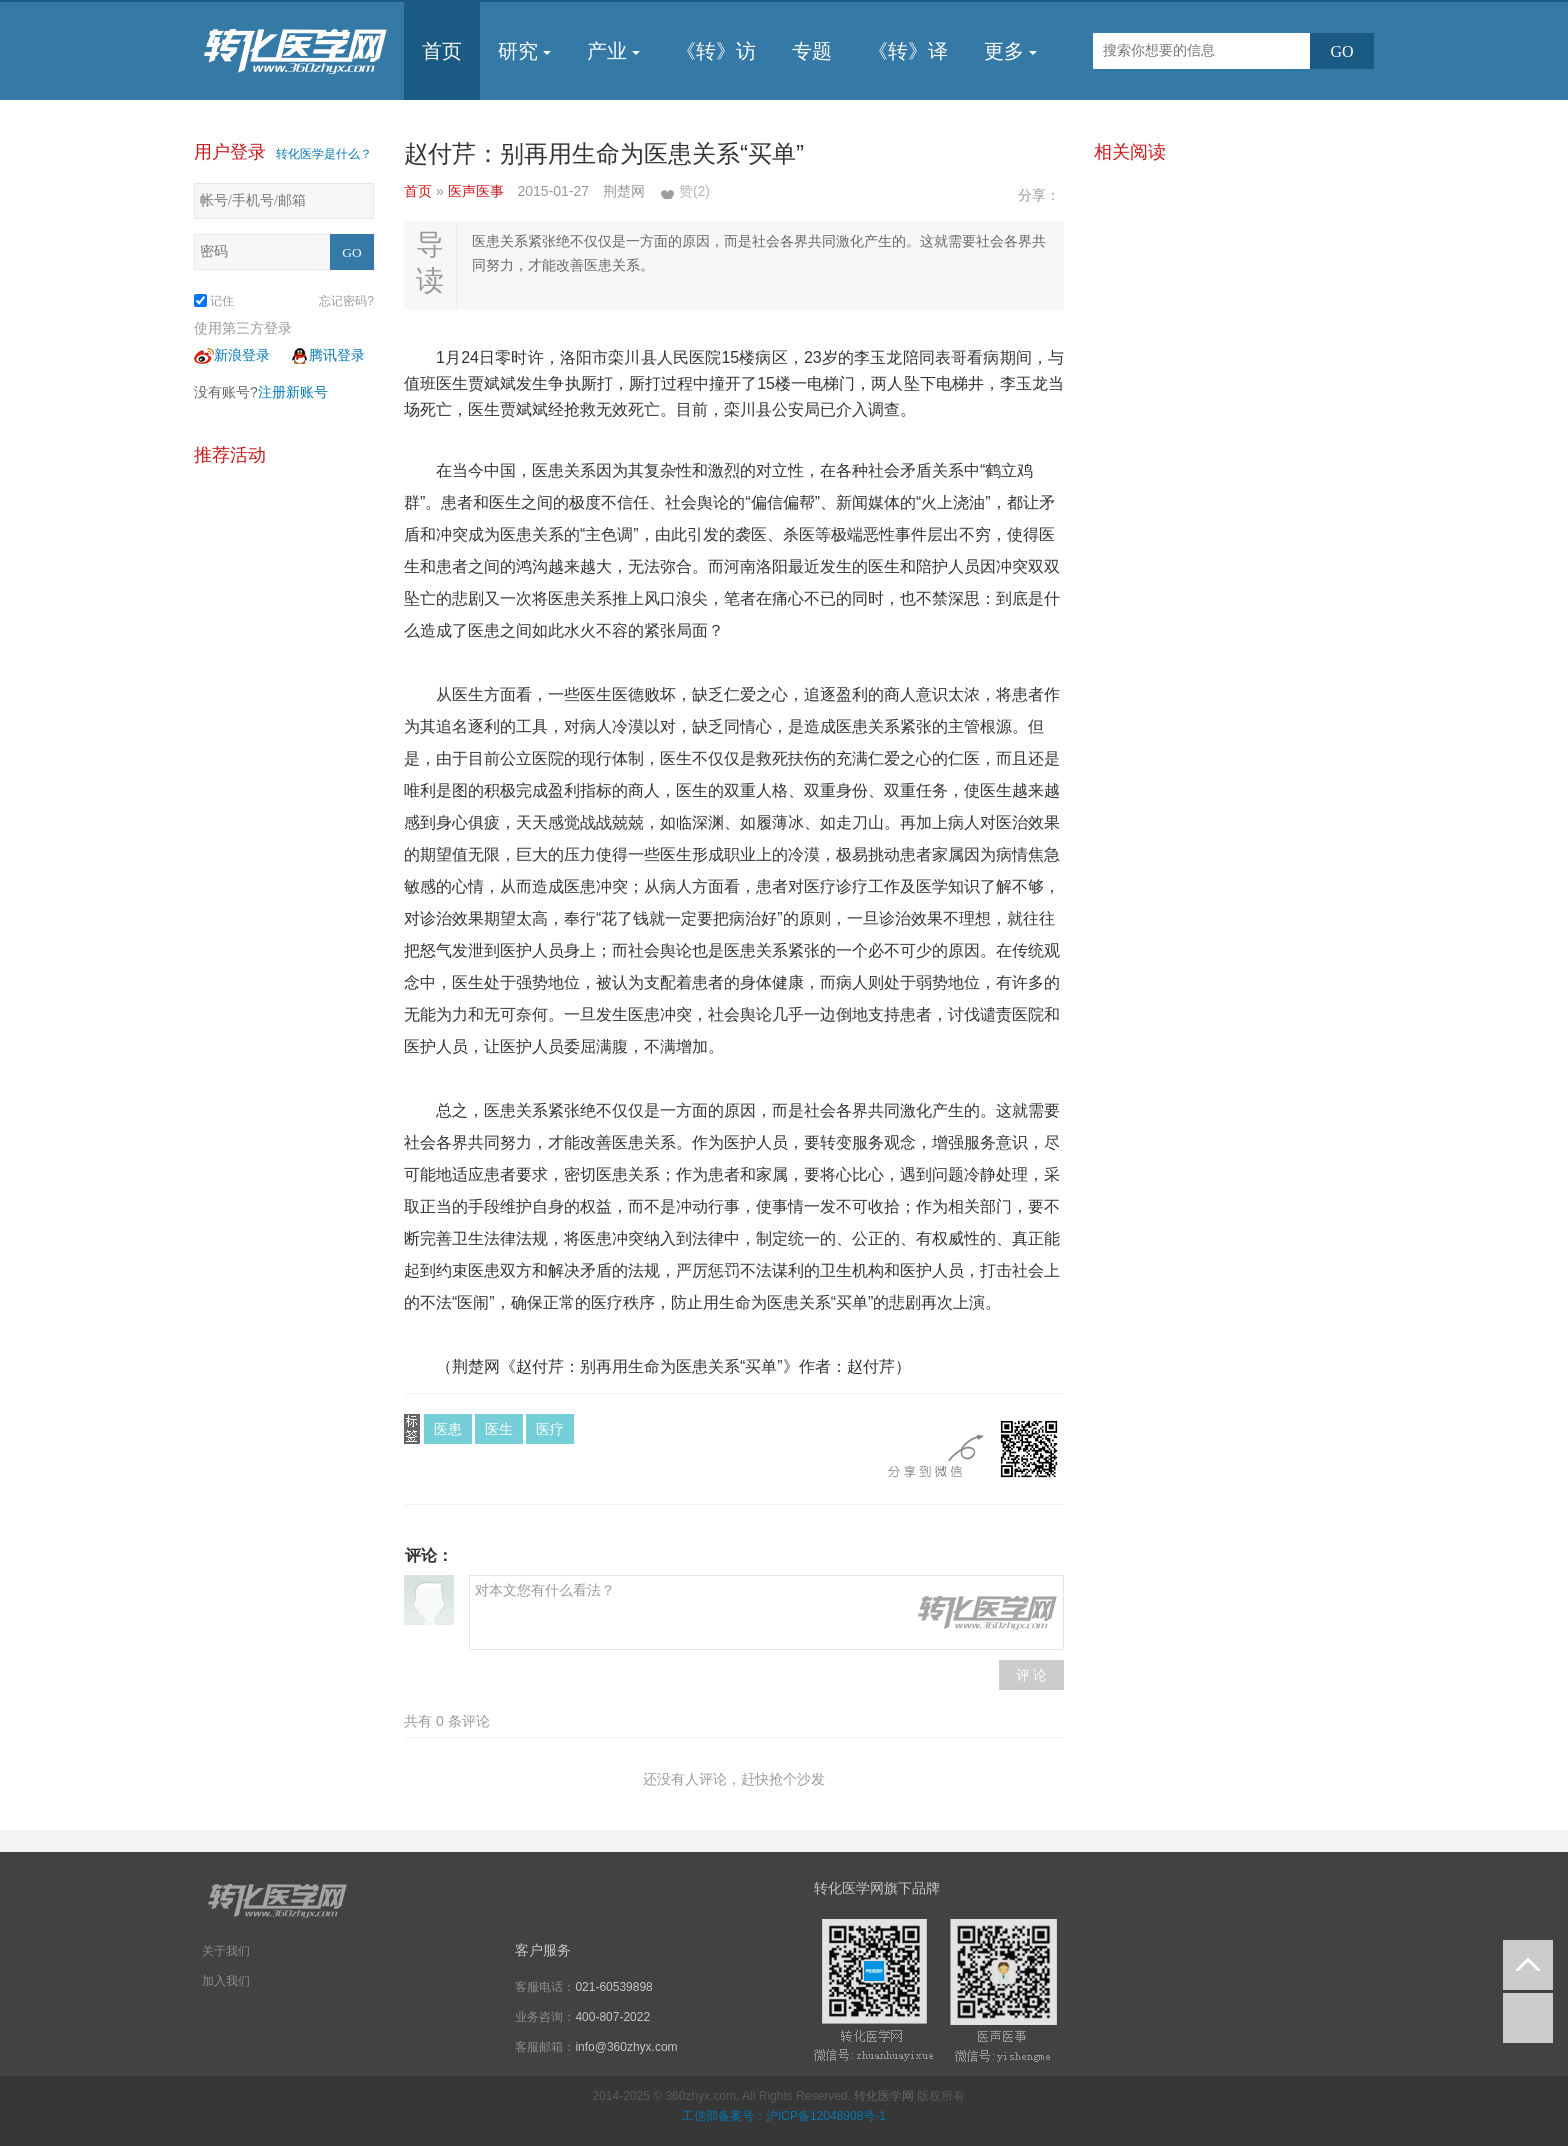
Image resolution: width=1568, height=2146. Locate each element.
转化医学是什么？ (324, 154)
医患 (448, 1429)
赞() (694, 191)
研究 (524, 51)
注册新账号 (293, 392)
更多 (1010, 51)
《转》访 (716, 51)
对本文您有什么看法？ (766, 1612)
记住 (214, 301)
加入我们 (226, 1981)
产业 (613, 51)
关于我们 (226, 1951)
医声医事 (478, 191)
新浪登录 (232, 355)
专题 (812, 51)
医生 (499, 1429)
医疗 (550, 1429)
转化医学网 (884, 2096)
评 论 (1032, 1675)
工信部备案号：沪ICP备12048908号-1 (784, 2116)
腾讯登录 (327, 355)
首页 (442, 51)
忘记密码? (346, 301)
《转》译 (908, 51)
